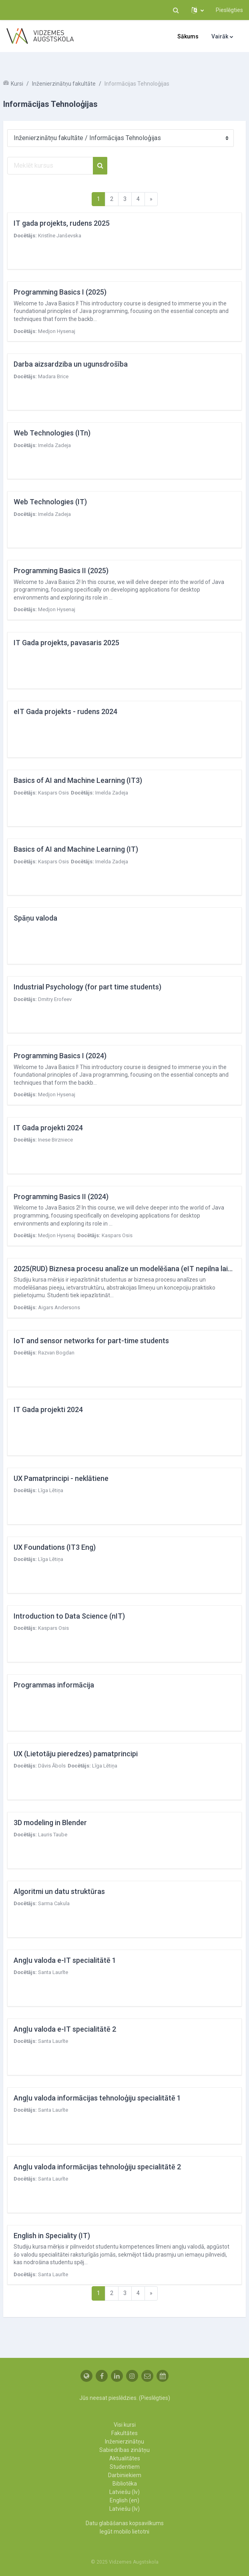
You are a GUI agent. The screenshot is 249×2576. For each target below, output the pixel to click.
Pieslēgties (229, 10)
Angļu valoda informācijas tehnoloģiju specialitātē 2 (97, 2167)
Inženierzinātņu (124, 2441)
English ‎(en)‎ (124, 2500)
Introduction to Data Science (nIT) (69, 1616)
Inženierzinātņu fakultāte (64, 83)
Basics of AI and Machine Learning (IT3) (78, 780)
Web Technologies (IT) (50, 502)
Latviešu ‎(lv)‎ (124, 2492)
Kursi (17, 83)
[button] (176, 10)
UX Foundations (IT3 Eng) (55, 1547)
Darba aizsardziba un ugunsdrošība (71, 364)
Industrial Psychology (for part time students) (87, 987)
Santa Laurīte (53, 1972)
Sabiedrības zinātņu (124, 2450)
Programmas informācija (54, 1685)
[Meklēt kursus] (50, 166)
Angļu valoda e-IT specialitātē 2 (65, 2029)
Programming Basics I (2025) (60, 292)
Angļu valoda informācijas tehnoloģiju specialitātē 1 (97, 2098)
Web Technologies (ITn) (52, 433)
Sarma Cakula (54, 1903)
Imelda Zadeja (54, 445)
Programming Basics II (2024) (61, 1196)
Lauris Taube (52, 1835)
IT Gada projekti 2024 (48, 1127)
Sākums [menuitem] (188, 36)
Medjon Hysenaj (56, 331)
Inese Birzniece (55, 1140)
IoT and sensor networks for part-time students (91, 1340)
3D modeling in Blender (50, 1822)
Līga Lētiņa (50, 1490)
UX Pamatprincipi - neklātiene (61, 1478)
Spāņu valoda (35, 918)
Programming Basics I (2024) (60, 1055)
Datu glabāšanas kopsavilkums (125, 2523)
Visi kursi (125, 2425)
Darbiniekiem (124, 2475)
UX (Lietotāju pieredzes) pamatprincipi (76, 1753)
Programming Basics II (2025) (61, 570)
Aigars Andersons (59, 1307)
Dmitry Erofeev (55, 999)
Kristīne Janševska (59, 236)
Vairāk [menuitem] (219, 36)
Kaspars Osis (53, 793)
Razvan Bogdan (56, 1353)
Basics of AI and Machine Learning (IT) (76, 849)
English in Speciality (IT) (52, 2235)
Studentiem (125, 2467)
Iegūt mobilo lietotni (124, 2531)
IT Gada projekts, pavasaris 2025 (66, 642)
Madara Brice (53, 376)
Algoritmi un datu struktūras (59, 1891)
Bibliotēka (124, 2483)
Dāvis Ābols (52, 1766)
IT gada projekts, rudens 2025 (62, 223)
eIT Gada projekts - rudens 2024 (65, 711)
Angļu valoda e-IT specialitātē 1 (65, 1960)
